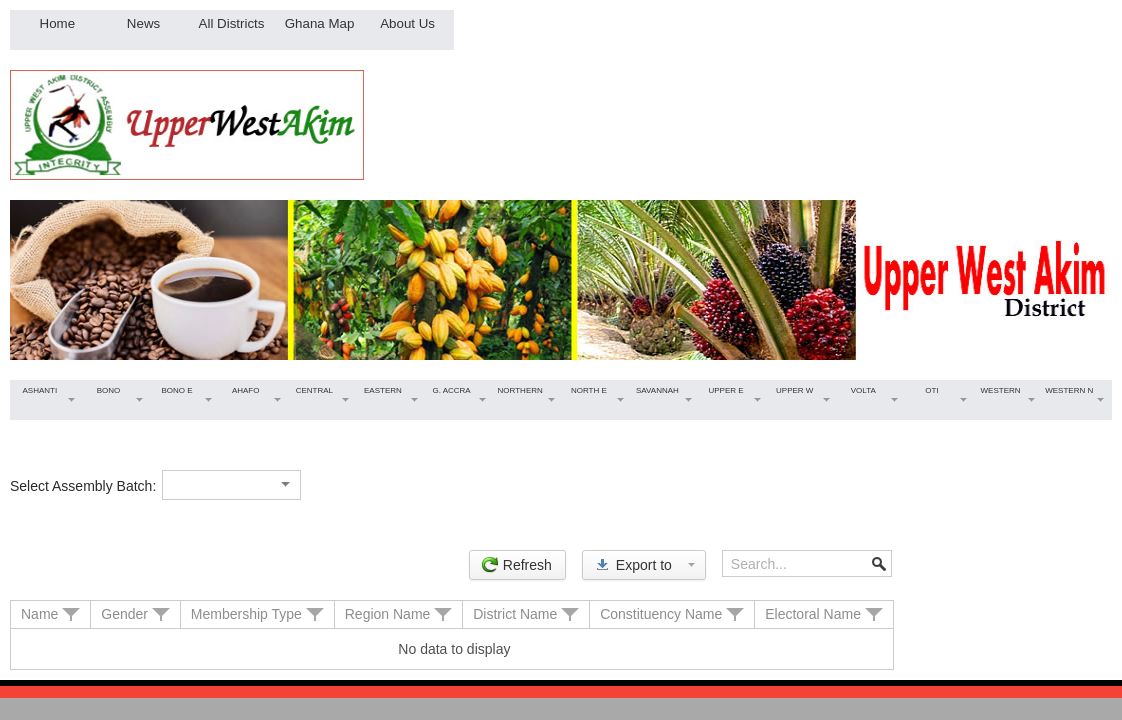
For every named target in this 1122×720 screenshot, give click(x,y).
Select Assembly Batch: (83, 486)
